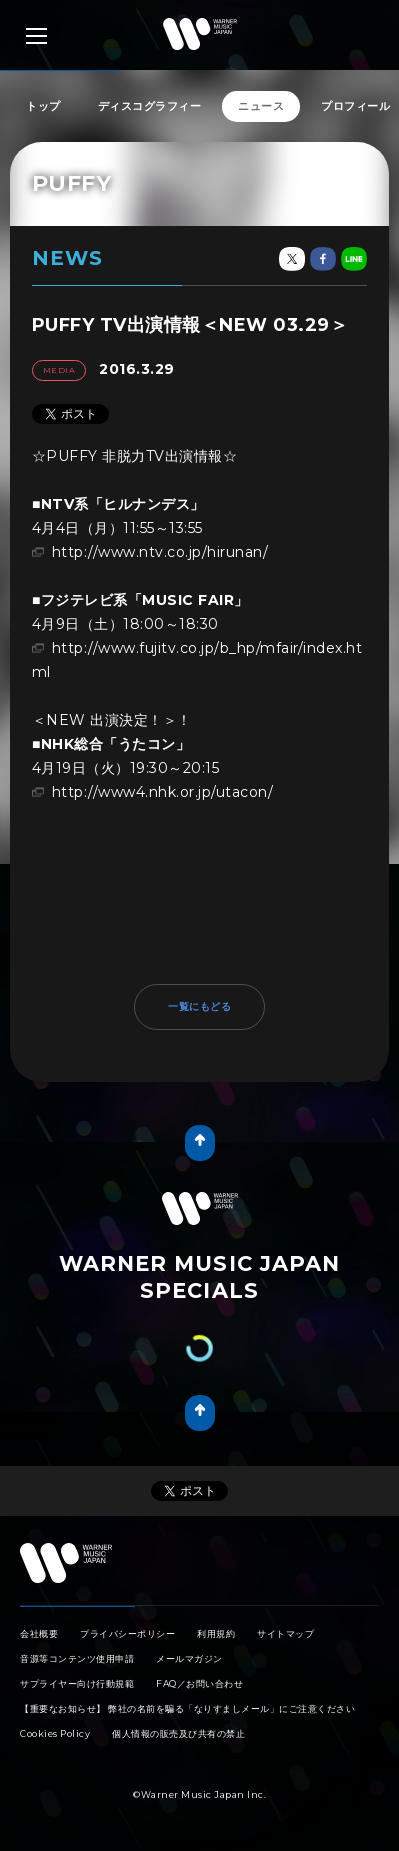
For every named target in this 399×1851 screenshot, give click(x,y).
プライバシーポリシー (127, 1633)
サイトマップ (285, 1633)
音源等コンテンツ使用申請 (77, 1658)
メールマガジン (189, 1658)
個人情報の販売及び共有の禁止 (178, 1733)
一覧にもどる (199, 1006)
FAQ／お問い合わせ (199, 1683)
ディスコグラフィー (150, 106)
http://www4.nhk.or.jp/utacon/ (163, 792)
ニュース (261, 106)
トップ (43, 106)
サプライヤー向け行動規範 (77, 1683)
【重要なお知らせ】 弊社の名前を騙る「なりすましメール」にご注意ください (187, 1708)
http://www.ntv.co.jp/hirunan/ (160, 552)
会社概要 (39, 1633)
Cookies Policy (55, 1733)
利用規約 (216, 1633)
